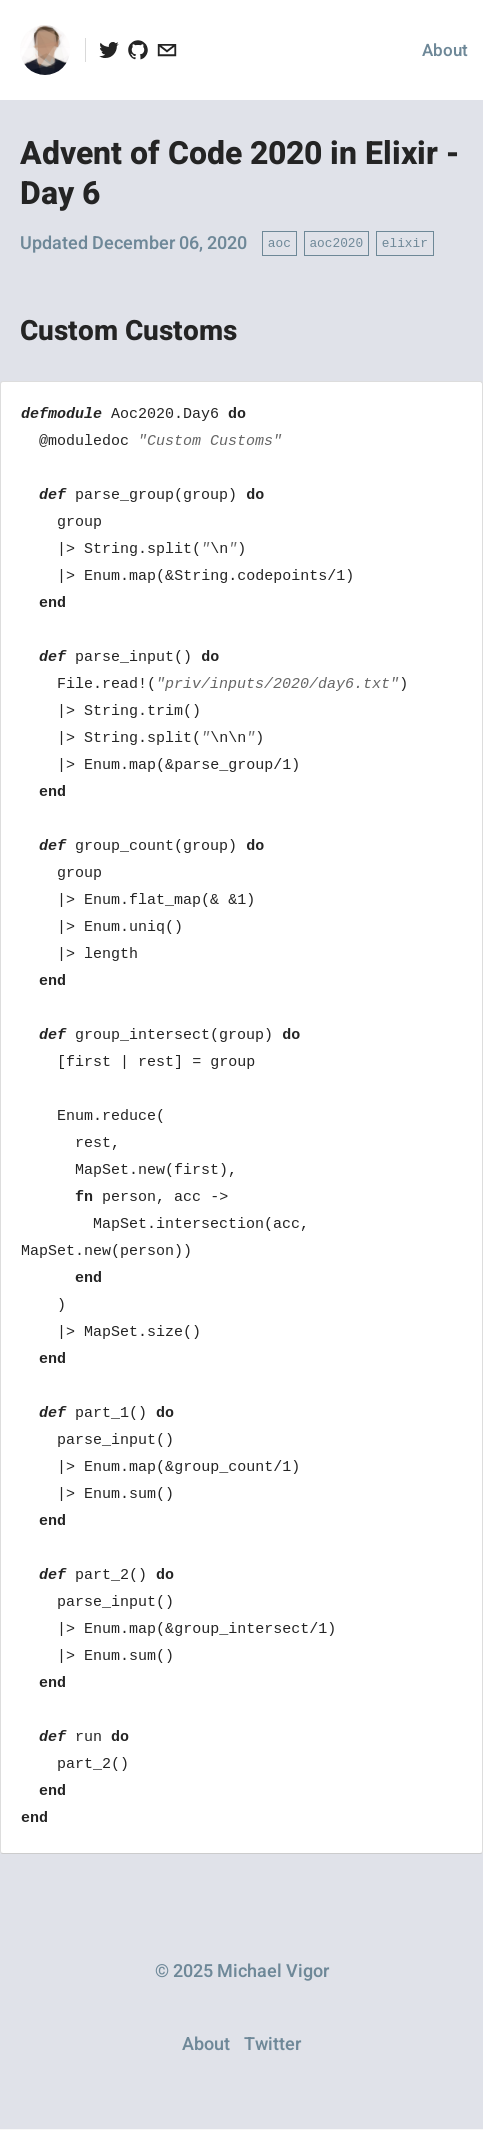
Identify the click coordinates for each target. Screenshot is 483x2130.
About (445, 50)
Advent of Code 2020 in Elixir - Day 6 (239, 173)
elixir (405, 242)
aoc (279, 242)
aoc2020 (336, 242)
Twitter (272, 2044)
